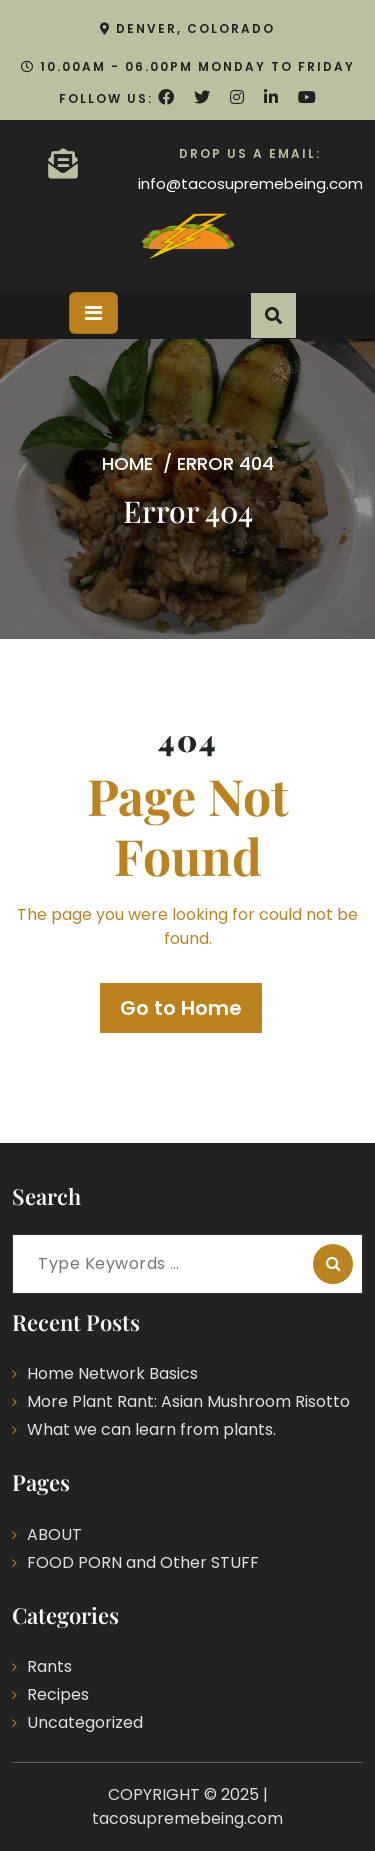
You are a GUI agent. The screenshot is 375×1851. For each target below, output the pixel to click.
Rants (49, 1666)
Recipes (58, 1694)
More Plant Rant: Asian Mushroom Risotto (188, 1401)
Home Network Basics (112, 1373)
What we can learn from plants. (151, 1429)
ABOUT (54, 1534)
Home (127, 462)
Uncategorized (85, 1722)
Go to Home (181, 1008)
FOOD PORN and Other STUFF (143, 1562)
